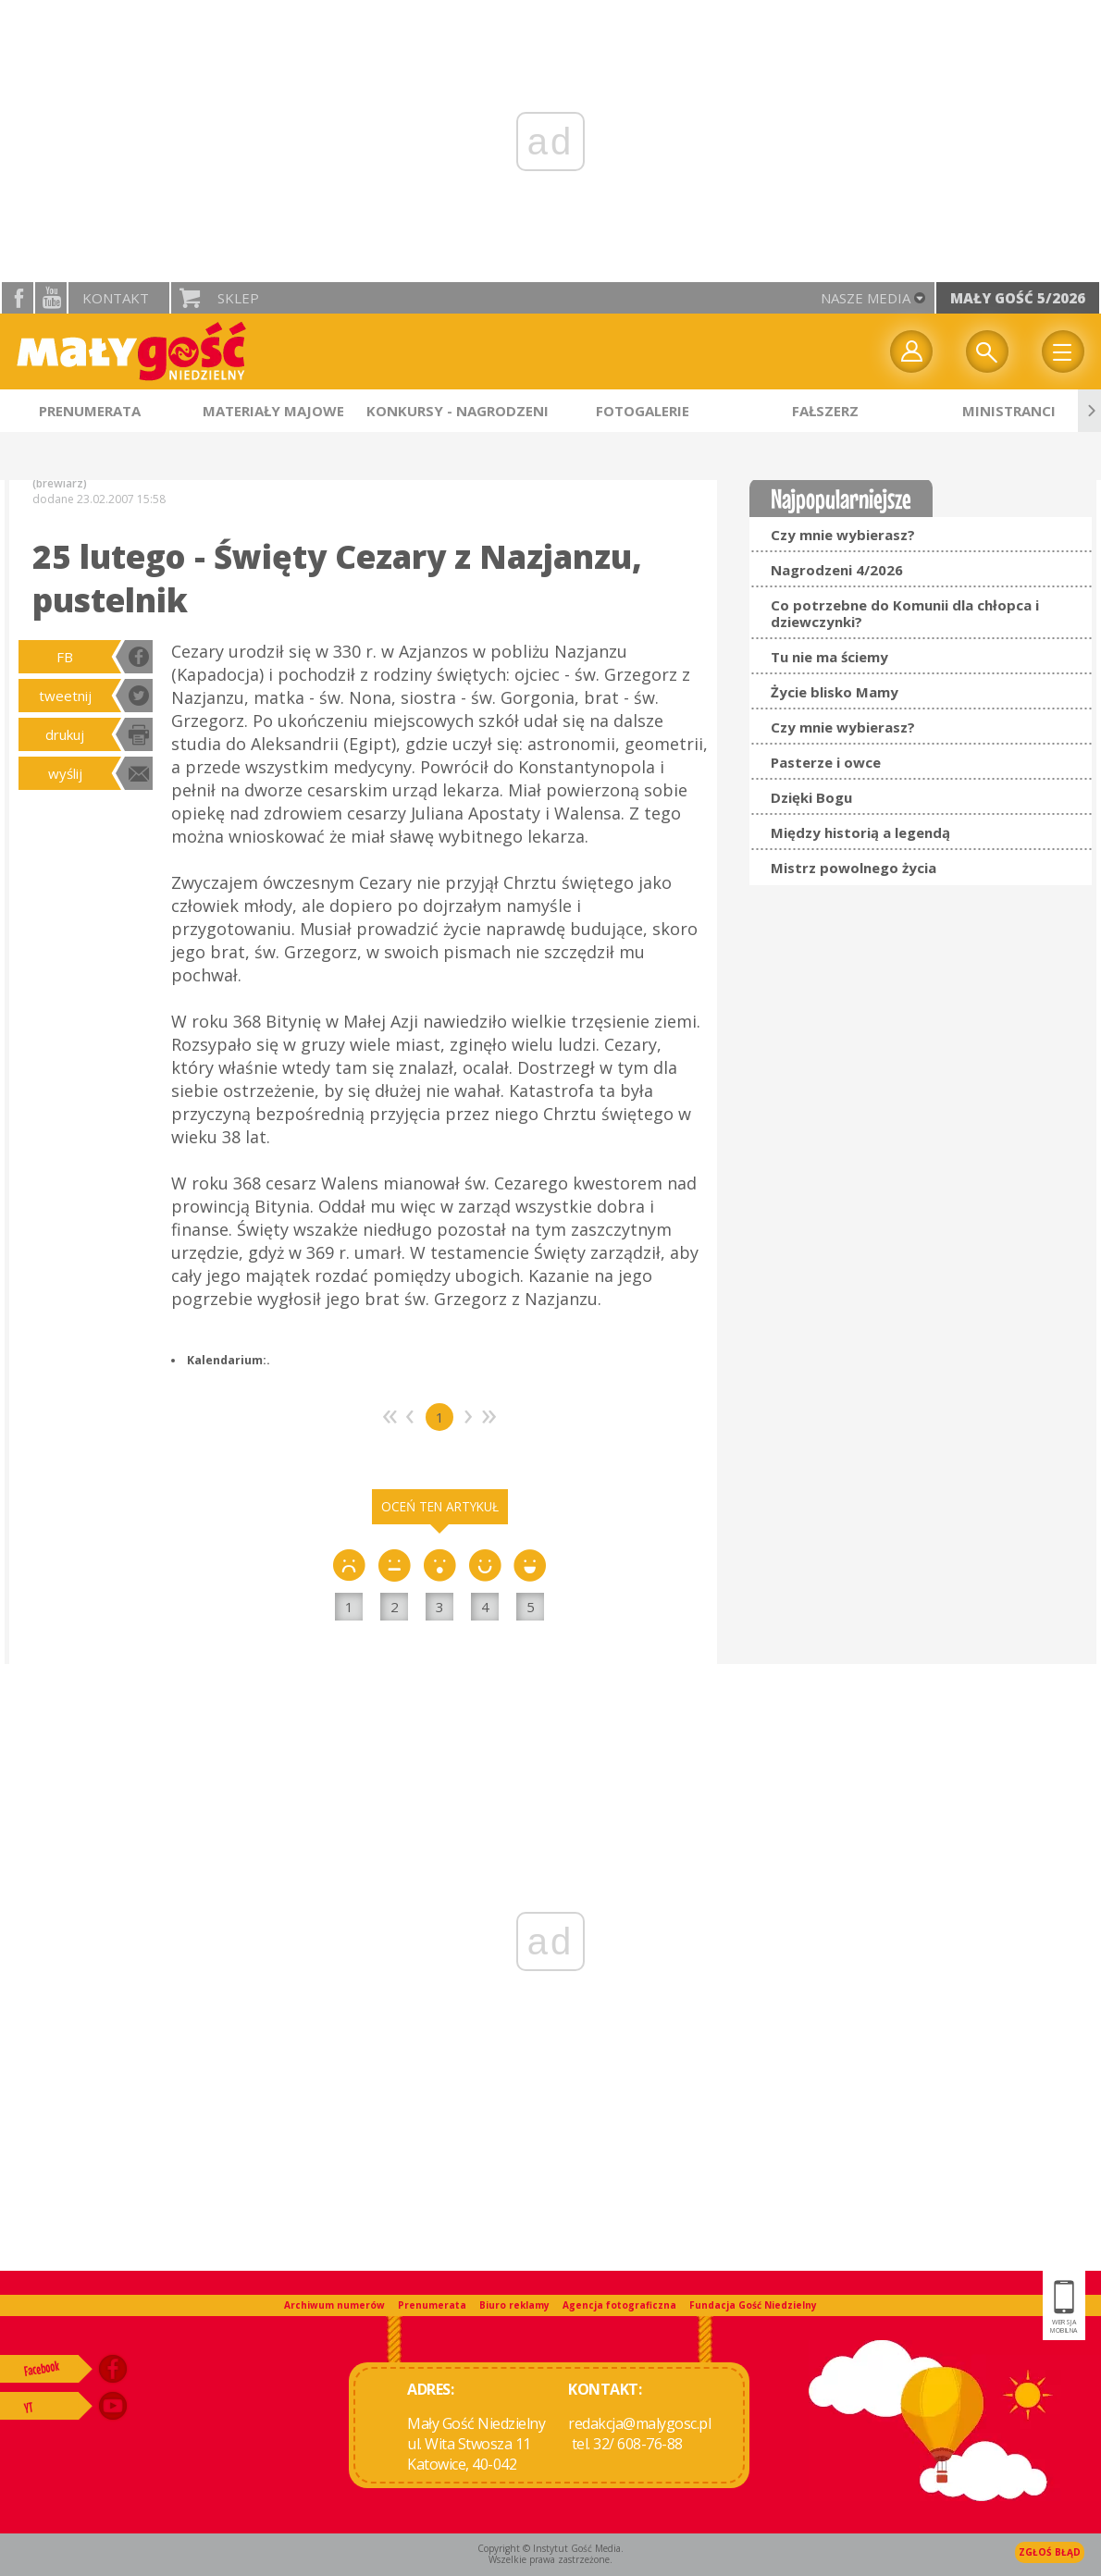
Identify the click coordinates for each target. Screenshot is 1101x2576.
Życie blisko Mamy (834, 692)
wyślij (65, 773)
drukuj (64, 734)
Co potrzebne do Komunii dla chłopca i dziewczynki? (905, 613)
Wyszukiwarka (987, 351)
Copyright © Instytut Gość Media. (550, 2548)
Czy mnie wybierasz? (843, 534)
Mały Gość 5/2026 (1017, 298)
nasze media (865, 298)
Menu (1063, 351)
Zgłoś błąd (1050, 2551)
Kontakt (115, 298)
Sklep (238, 298)
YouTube (51, 298)
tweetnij (65, 695)
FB (64, 656)
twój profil (911, 351)
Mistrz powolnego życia (853, 867)
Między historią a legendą (860, 832)
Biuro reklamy (514, 2305)
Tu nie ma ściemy (829, 656)
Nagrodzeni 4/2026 (837, 569)
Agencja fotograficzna (619, 2305)
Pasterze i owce (826, 762)
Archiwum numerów (334, 2305)
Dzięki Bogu (811, 797)
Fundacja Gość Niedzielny (753, 2305)
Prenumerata (432, 2305)
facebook (17, 298)
